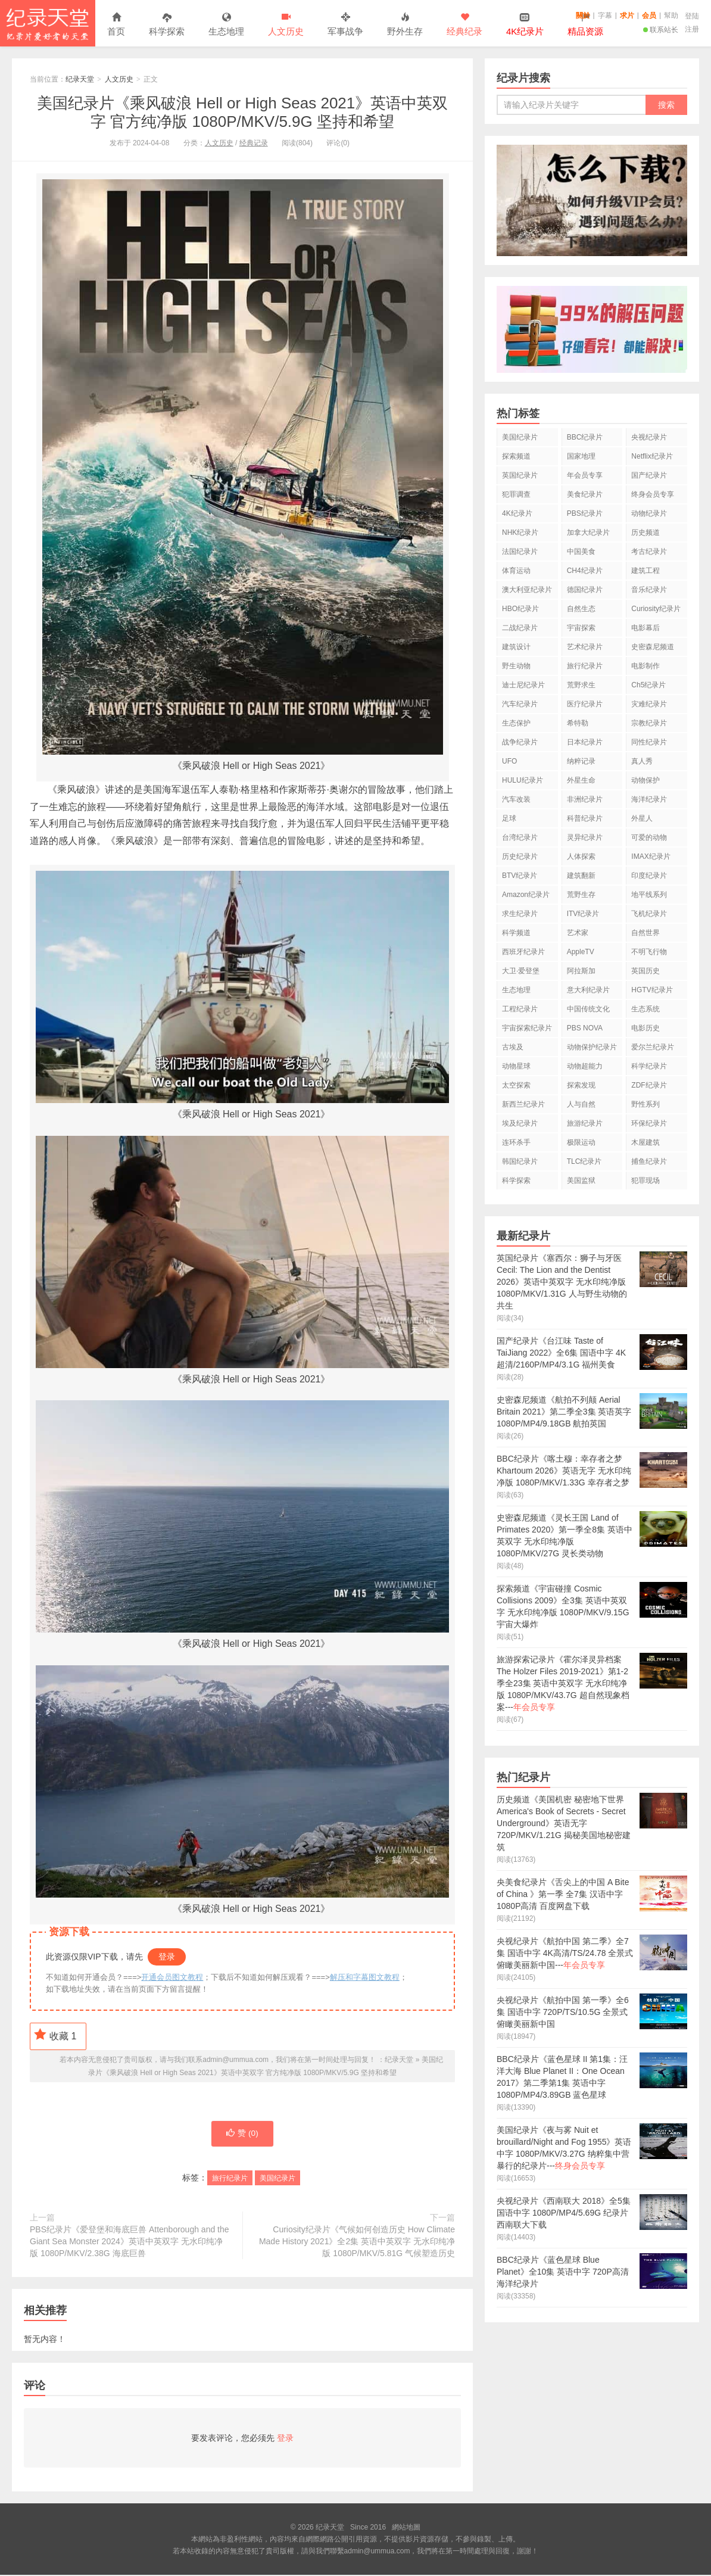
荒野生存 (581, 894)
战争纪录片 (520, 742)
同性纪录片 (649, 742)
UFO (509, 761)
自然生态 (581, 609)
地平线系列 (649, 894)
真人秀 (642, 761)
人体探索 (581, 856)
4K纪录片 (517, 513)
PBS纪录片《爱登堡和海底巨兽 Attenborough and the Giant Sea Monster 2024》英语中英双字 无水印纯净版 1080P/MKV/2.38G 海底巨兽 (129, 2242)
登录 (166, 1956)
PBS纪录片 (585, 513)
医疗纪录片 (585, 704)
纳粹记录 (581, 761)
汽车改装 (516, 799)
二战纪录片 (520, 628)
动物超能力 (585, 1066)
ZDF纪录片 (648, 1085)
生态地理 (226, 24)
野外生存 (405, 24)
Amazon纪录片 (526, 894)
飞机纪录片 (649, 913)
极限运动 (581, 1142)
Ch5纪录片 (648, 685)
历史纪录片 (520, 856)
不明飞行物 (649, 952)
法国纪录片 (520, 551)
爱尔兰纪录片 (652, 1047)
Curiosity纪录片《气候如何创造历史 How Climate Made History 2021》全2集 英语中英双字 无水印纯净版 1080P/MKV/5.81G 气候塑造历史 (357, 2242)
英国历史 (645, 971)
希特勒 (577, 723)
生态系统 (645, 1009)
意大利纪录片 (588, 990)
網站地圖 (406, 2528)
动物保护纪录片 (592, 1047)
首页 (116, 24)
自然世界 (645, 933)
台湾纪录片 (520, 837)
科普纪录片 (585, 818)
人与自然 (581, 1104)
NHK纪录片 (520, 532)
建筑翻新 (581, 875)
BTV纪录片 (519, 875)
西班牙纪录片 (523, 952)
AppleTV (580, 952)
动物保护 (645, 780)
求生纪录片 (520, 913)
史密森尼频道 (652, 647)
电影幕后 (645, 628)
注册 (692, 29)
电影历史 (645, 1028)
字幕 (605, 15)
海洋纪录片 (649, 799)
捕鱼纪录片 (649, 1161)
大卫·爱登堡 (521, 971)
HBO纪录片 (520, 609)
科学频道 (516, 933)
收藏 (55, 2034)
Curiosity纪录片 (656, 609)
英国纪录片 (520, 475)
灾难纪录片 (649, 704)
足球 (509, 818)
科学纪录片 (649, 1066)
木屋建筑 (645, 1142)
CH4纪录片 (585, 570)
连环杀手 (516, 1142)
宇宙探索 (581, 628)
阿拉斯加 (581, 971)
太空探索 (516, 1085)
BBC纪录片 (585, 437)
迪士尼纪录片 (523, 685)
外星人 (642, 818)
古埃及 (512, 1047)
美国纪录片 (277, 2179)
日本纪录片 (585, 742)
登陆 (692, 16)
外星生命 (581, 780)
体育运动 (516, 570)
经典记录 (253, 143)
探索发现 (581, 1085)
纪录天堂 (47, 23)
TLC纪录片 (584, 1161)
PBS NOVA (585, 1028)
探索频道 (516, 456)
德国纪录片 (585, 589)
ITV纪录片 (583, 913)
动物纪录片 (649, 513)
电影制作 (645, 666)
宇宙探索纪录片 (527, 1028)
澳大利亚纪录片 (527, 589)
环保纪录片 (649, 1123)
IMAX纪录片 (650, 856)
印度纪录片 (649, 875)
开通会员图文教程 (172, 1977)
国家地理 (581, 456)
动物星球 (516, 1066)
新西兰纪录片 (523, 1104)
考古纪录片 (649, 551)
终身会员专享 (652, 494)
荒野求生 (581, 685)
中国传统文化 (588, 1009)
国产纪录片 (649, 475)
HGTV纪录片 (651, 990)
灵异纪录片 (585, 837)
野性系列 (645, 1104)
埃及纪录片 (520, 1123)
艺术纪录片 (585, 647)
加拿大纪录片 (588, 532)
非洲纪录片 (585, 799)
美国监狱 (581, 1180)
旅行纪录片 (230, 2179)
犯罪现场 (645, 1180)
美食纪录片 (585, 494)
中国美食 (581, 551)
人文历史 (286, 24)
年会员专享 (585, 475)
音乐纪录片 (649, 589)
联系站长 (660, 30)
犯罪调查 (516, 494)
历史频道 (645, 532)
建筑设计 (516, 647)
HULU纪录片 (522, 780)
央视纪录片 (649, 437)
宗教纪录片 (649, 723)
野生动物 (516, 666)
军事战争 (345, 24)
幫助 (671, 15)
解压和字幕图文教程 (365, 1977)
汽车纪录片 (520, 704)
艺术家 (577, 933)
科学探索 (167, 24)
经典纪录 (464, 24)
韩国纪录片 (520, 1161)
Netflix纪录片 (651, 456)
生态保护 (516, 723)
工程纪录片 (520, 1009)
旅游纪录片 (585, 1123)
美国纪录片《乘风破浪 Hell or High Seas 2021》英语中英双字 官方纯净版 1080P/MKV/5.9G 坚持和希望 (242, 112)
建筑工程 (645, 570)
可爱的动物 (649, 837)
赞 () (242, 2134)
